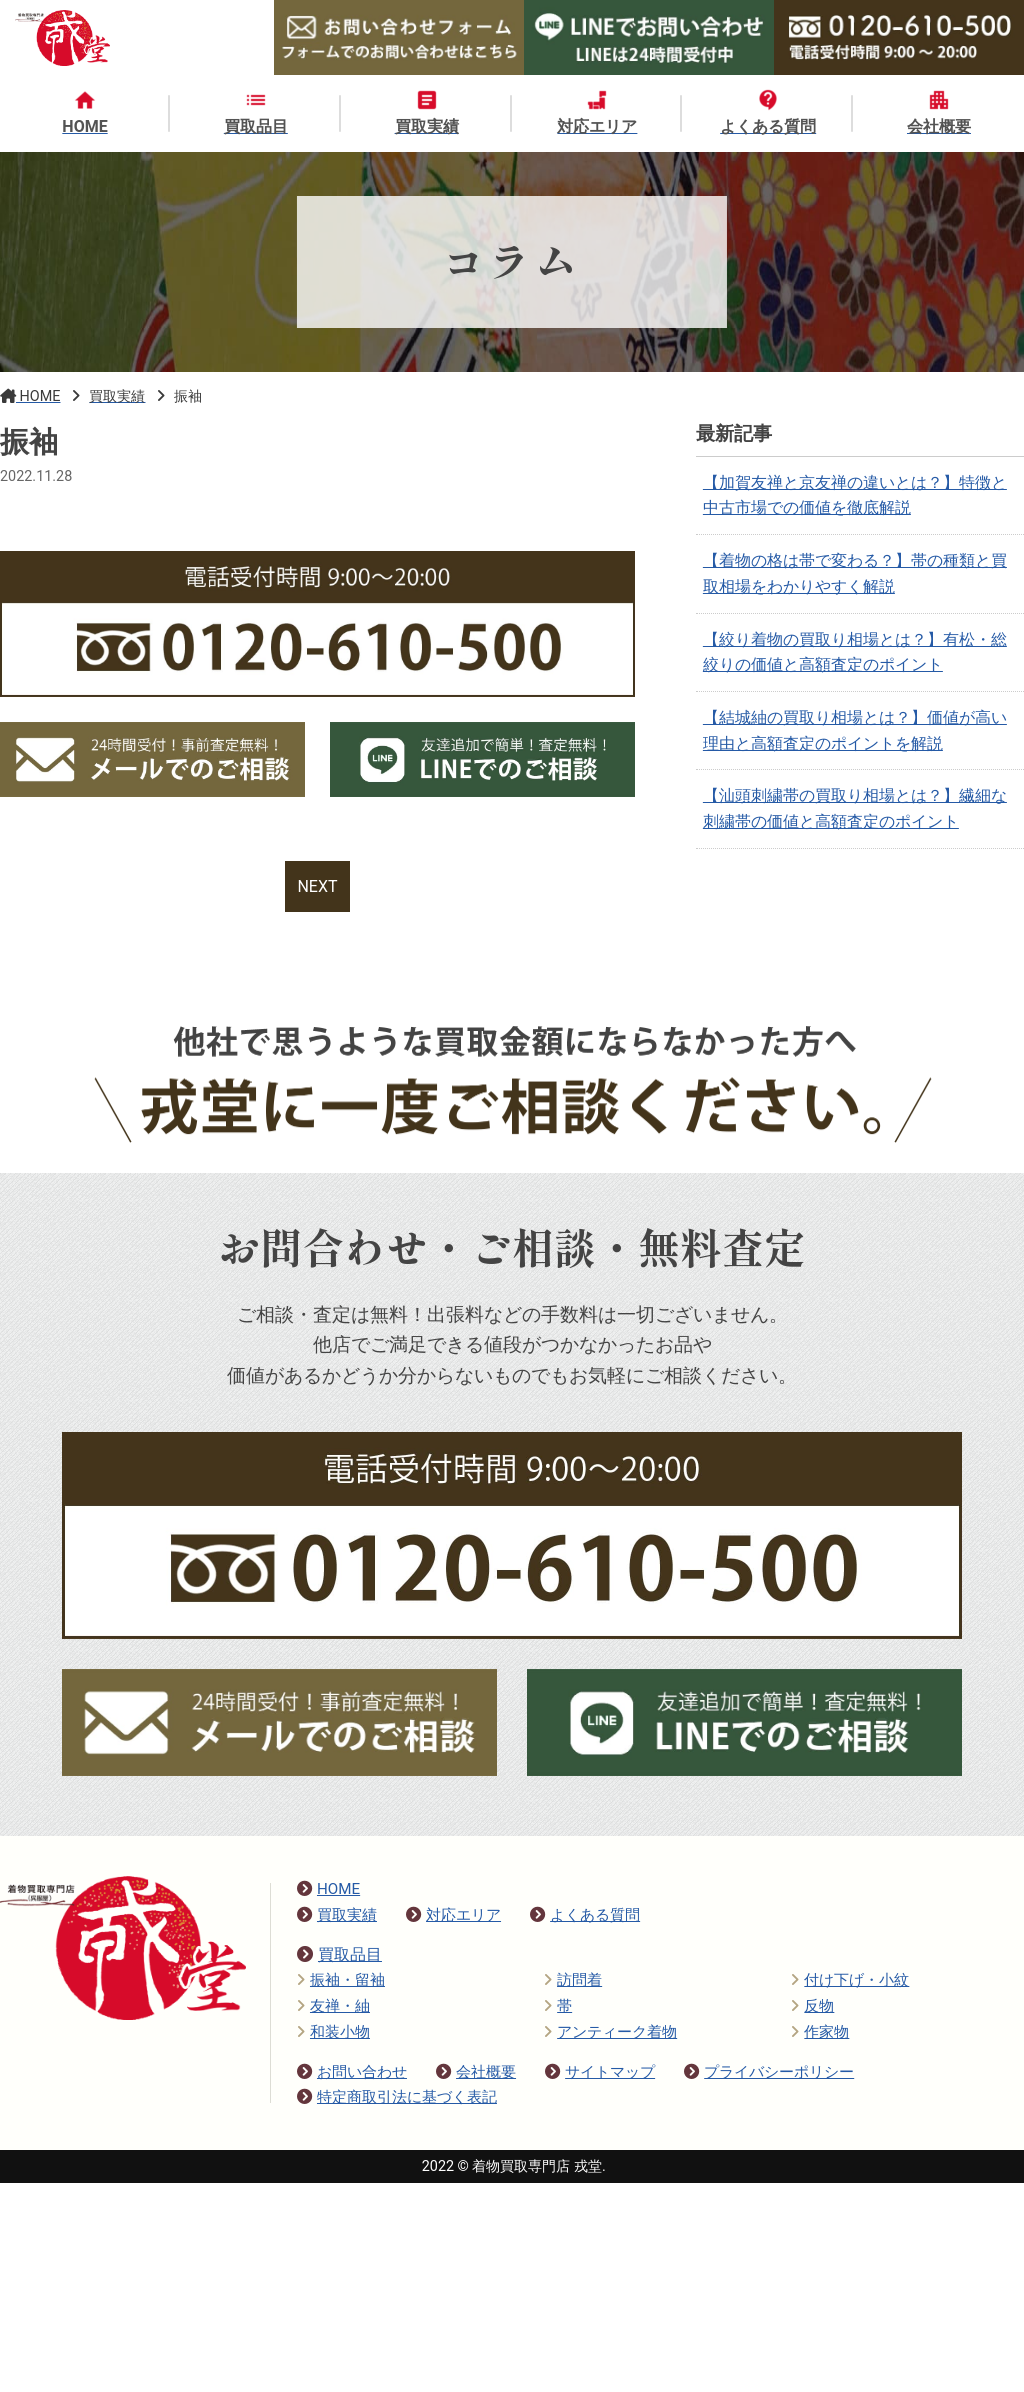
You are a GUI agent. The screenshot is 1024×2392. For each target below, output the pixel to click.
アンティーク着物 (610, 2032)
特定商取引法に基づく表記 (397, 2097)
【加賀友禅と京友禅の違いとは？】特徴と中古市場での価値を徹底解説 (855, 495)
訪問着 (573, 1980)
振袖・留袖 (341, 1980)
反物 (812, 2006)
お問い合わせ (352, 2072)
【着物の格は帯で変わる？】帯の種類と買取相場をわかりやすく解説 (855, 573)
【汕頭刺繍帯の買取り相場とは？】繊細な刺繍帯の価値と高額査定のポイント (855, 808)
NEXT (317, 886)
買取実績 (337, 1915)
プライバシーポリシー (769, 2072)
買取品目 (339, 1954)
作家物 (820, 2032)
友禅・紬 (333, 2006)
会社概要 (476, 2072)
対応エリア (453, 1915)
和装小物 (333, 2032)
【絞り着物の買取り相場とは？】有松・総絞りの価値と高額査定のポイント (855, 652)
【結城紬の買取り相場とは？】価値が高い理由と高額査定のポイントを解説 (855, 730)
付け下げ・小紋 (850, 1980)
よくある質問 (585, 1915)
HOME (328, 1889)
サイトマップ (600, 2072)
